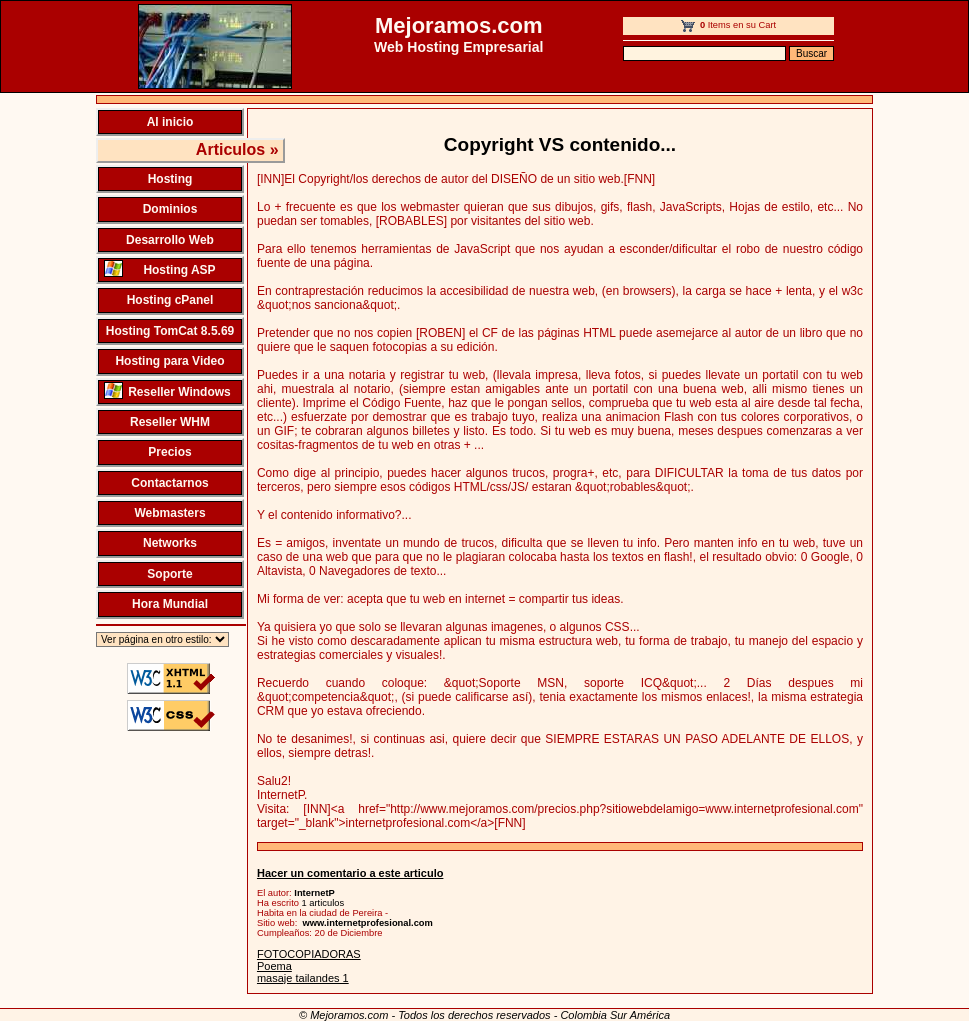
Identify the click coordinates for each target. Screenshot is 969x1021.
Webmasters (169, 513)
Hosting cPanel (170, 300)
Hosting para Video (169, 361)
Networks (170, 543)
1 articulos (323, 903)
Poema (274, 966)
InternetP (314, 893)
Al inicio (170, 122)
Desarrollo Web (170, 240)
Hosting (170, 179)
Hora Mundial (170, 604)
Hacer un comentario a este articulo (350, 873)
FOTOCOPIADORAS (309, 954)
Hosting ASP (160, 268)
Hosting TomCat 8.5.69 (170, 331)
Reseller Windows (167, 390)
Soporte (169, 574)
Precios (169, 452)
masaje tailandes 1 (303, 978)
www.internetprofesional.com (368, 923)
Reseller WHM (170, 422)
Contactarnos (169, 483)
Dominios (170, 209)
